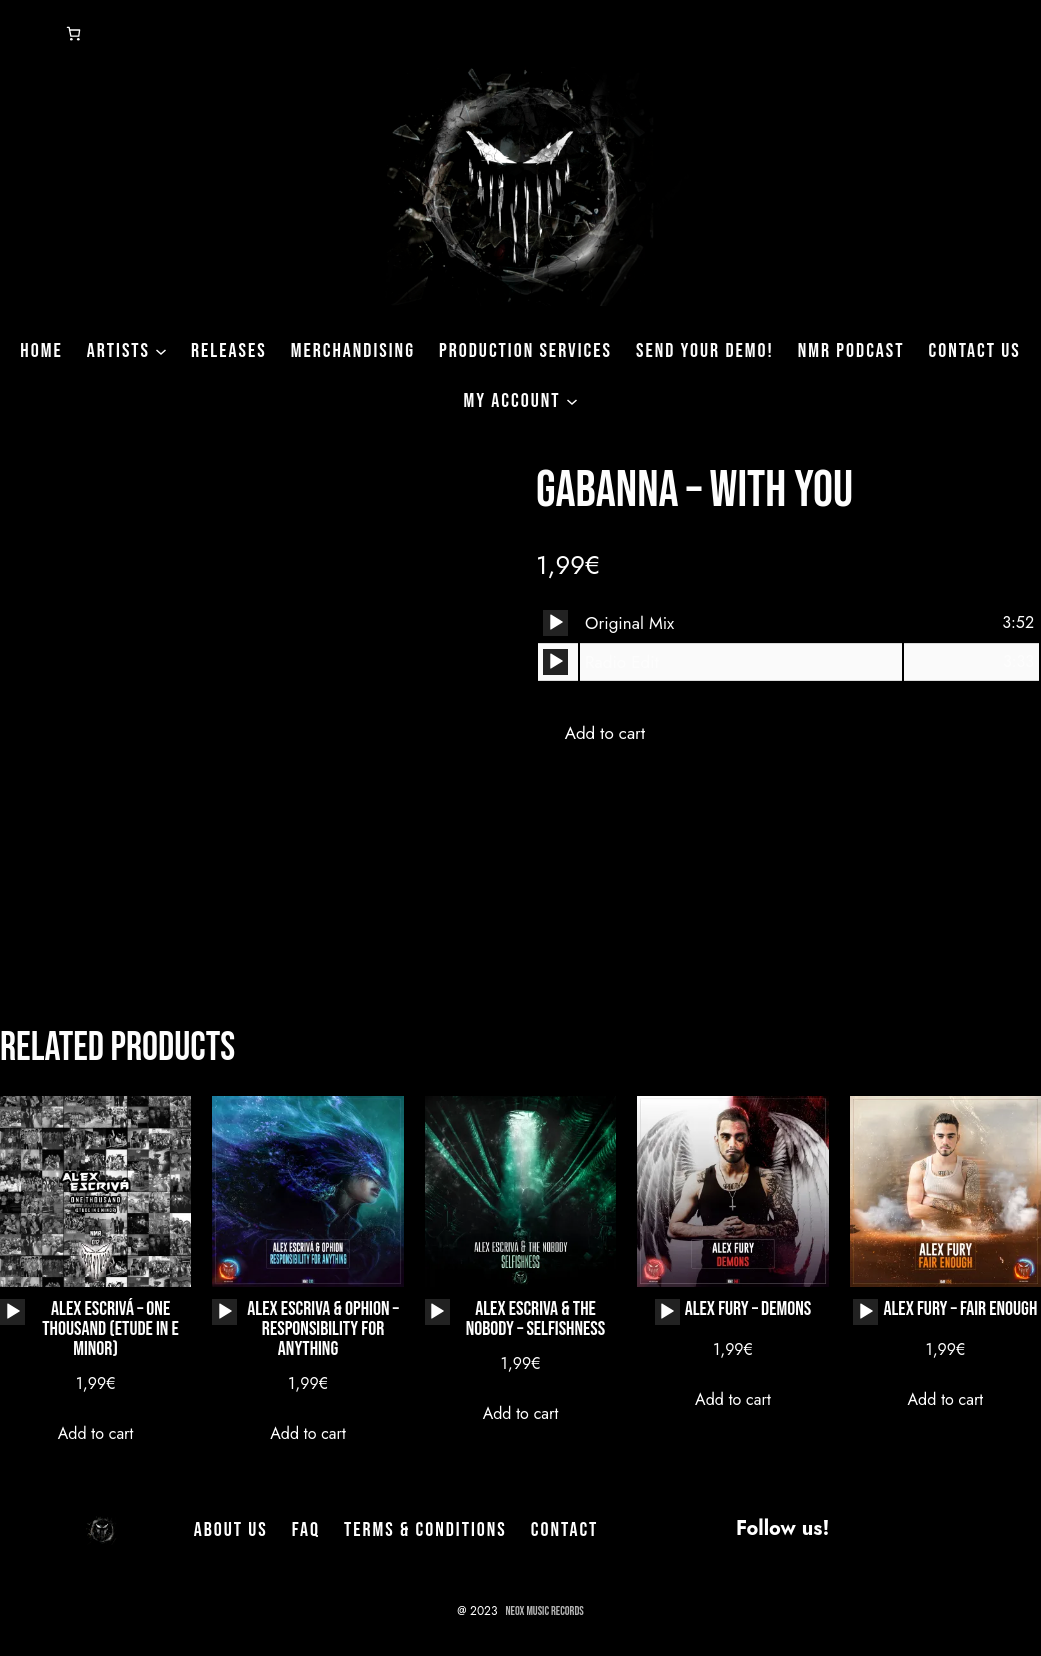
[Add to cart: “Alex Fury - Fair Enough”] (945, 1400)
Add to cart (605, 733)
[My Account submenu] (572, 401)
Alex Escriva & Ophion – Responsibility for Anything (322, 1329)
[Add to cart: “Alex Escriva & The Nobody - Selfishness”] (520, 1414)
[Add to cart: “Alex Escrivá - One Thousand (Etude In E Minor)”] (95, 1434)
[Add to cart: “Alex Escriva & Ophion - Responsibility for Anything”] (308, 1434)
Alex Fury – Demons (748, 1312)
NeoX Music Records (545, 1611)
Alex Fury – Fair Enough (959, 1312)
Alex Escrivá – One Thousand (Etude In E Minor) (110, 1329)
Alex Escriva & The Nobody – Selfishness (536, 1319)
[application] (555, 623)
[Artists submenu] (161, 351)
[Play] (556, 623)
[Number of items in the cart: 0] (73, 33)
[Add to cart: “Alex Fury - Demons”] (733, 1400)
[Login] (24, 34)
